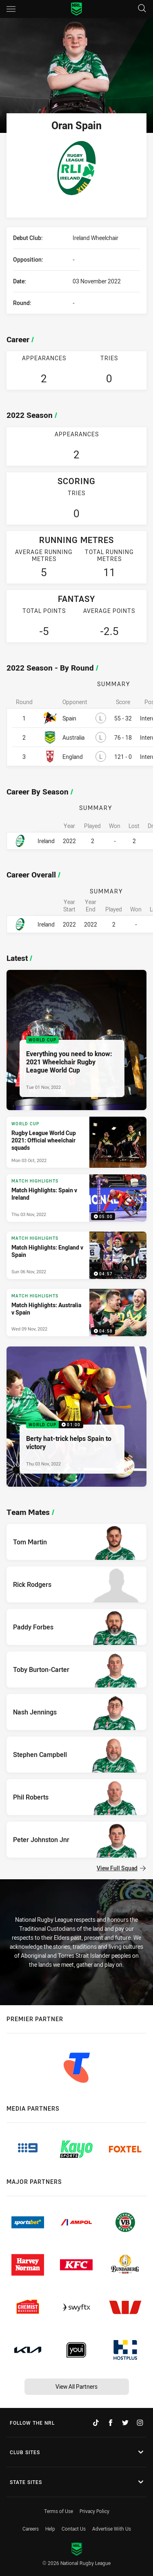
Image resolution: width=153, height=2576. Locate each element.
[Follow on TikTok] (96, 2422)
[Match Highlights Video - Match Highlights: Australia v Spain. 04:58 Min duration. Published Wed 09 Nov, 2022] (76, 1312)
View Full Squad (121, 1868)
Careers (30, 2528)
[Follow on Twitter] (125, 2422)
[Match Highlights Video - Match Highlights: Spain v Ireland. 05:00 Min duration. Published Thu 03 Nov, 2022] (76, 1198)
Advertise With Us (111, 2528)
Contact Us (74, 2528)
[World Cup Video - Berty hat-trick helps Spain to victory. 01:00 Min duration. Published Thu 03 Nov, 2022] (76, 1416)
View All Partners (76, 2386)
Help (50, 2528)
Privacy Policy (94, 2511)
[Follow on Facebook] (110, 2422)
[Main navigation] (11, 8)
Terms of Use (58, 2511)
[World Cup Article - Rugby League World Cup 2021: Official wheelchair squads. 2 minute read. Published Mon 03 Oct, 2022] (76, 1142)
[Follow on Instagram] (140, 2422)
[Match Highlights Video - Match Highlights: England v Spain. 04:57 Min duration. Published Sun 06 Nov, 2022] (76, 1255)
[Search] (141, 9)
